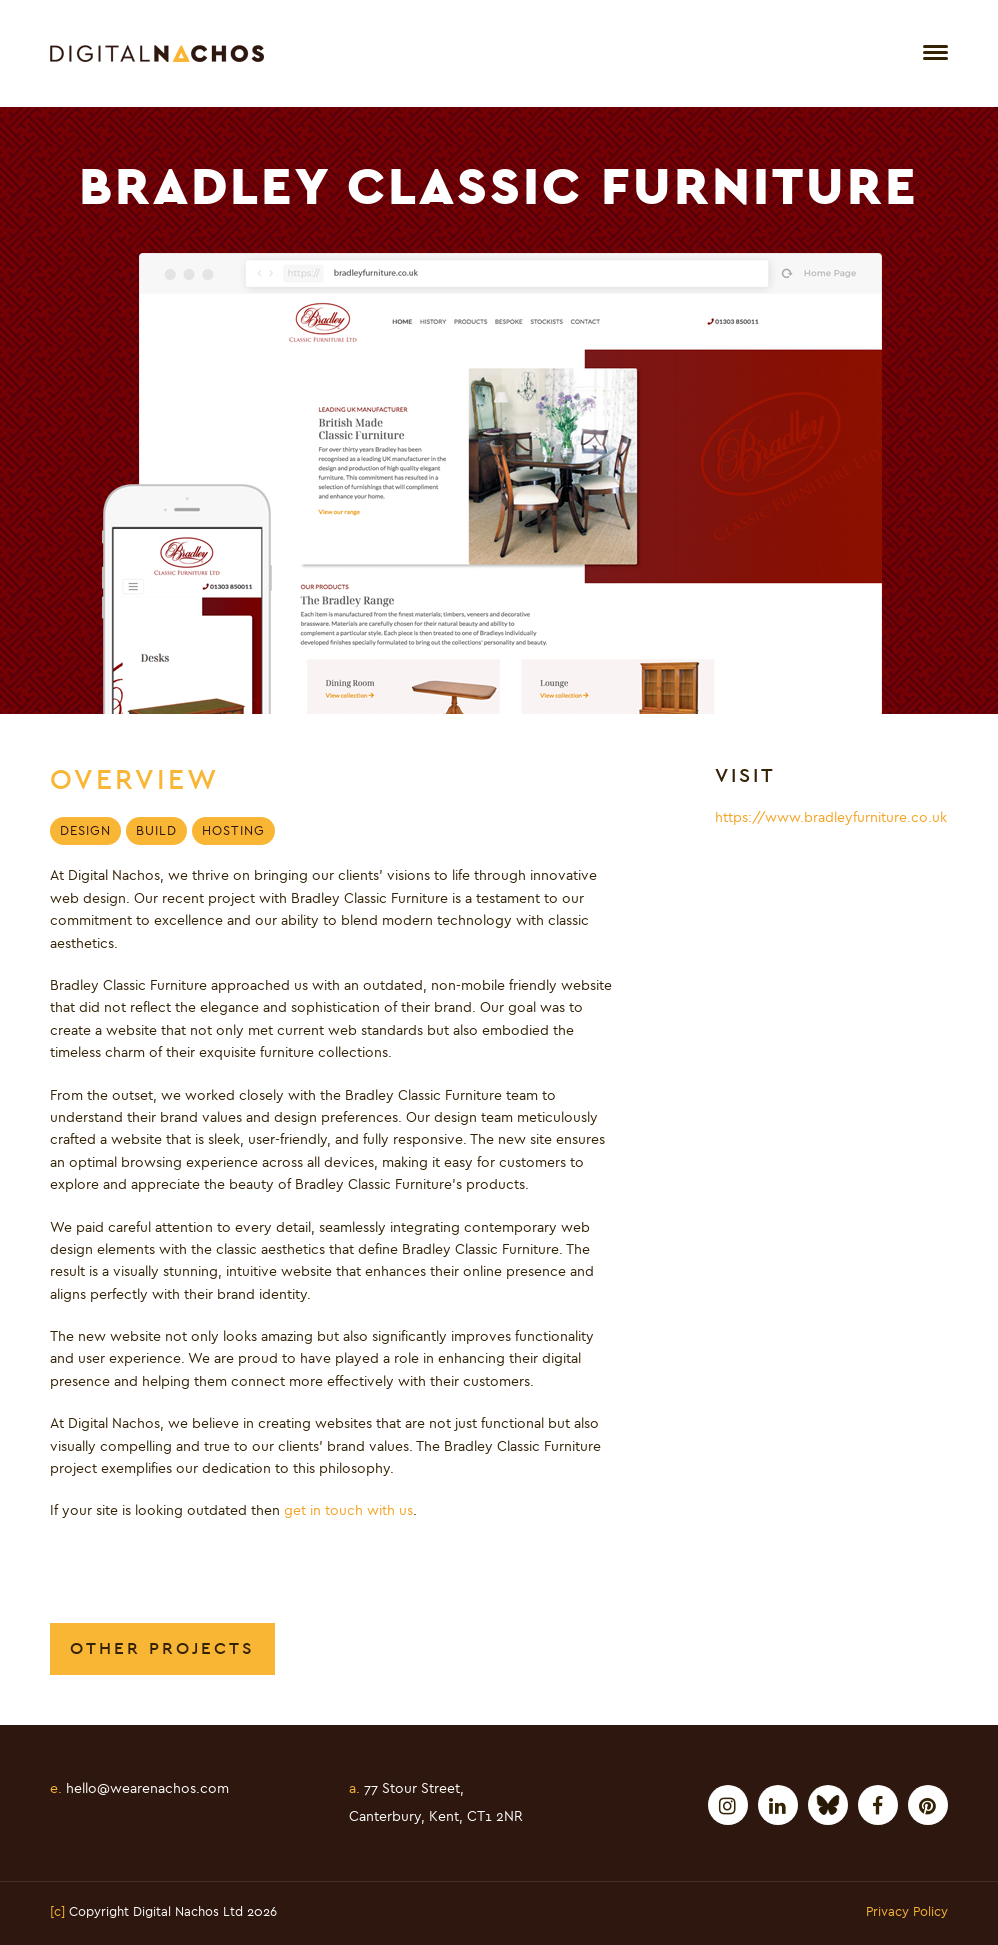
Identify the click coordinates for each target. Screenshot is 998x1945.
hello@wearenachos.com (139, 1789)
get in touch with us (348, 1511)
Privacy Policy (907, 1913)
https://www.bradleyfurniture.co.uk (831, 818)
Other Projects (162, 1648)
